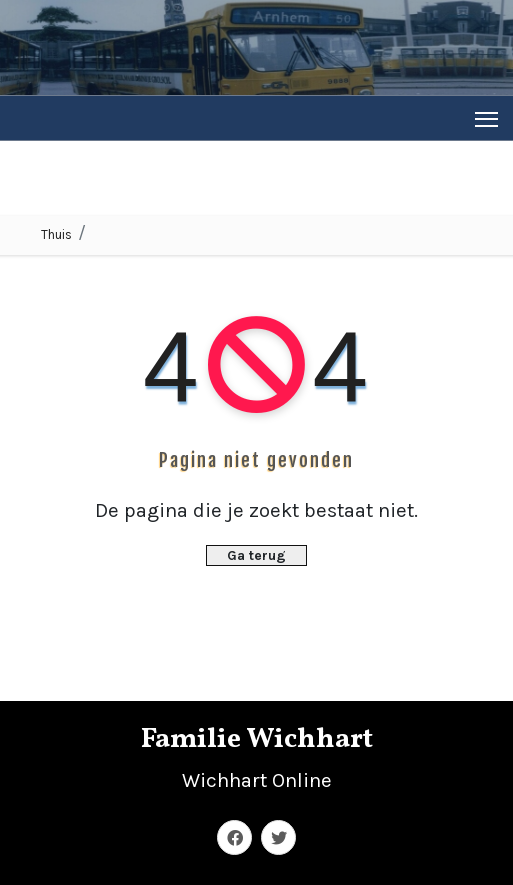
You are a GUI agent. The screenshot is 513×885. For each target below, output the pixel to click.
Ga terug (256, 555)
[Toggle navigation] (486, 118)
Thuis (56, 234)
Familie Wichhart (257, 739)
